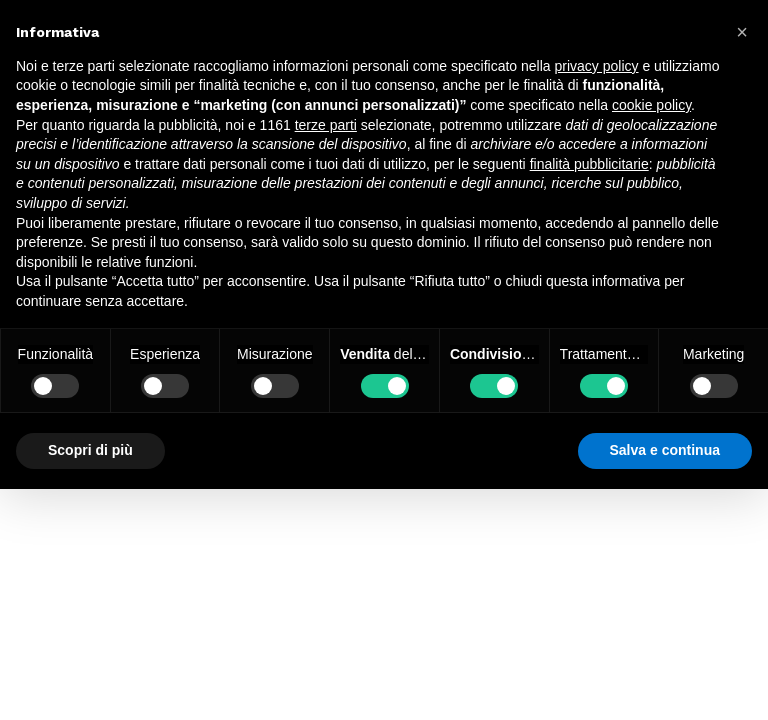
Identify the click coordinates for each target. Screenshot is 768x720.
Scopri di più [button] (90, 450)
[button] (742, 32)
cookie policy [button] (651, 105)
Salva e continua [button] (665, 450)
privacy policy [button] (597, 66)
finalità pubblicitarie (589, 164)
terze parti (326, 125)
